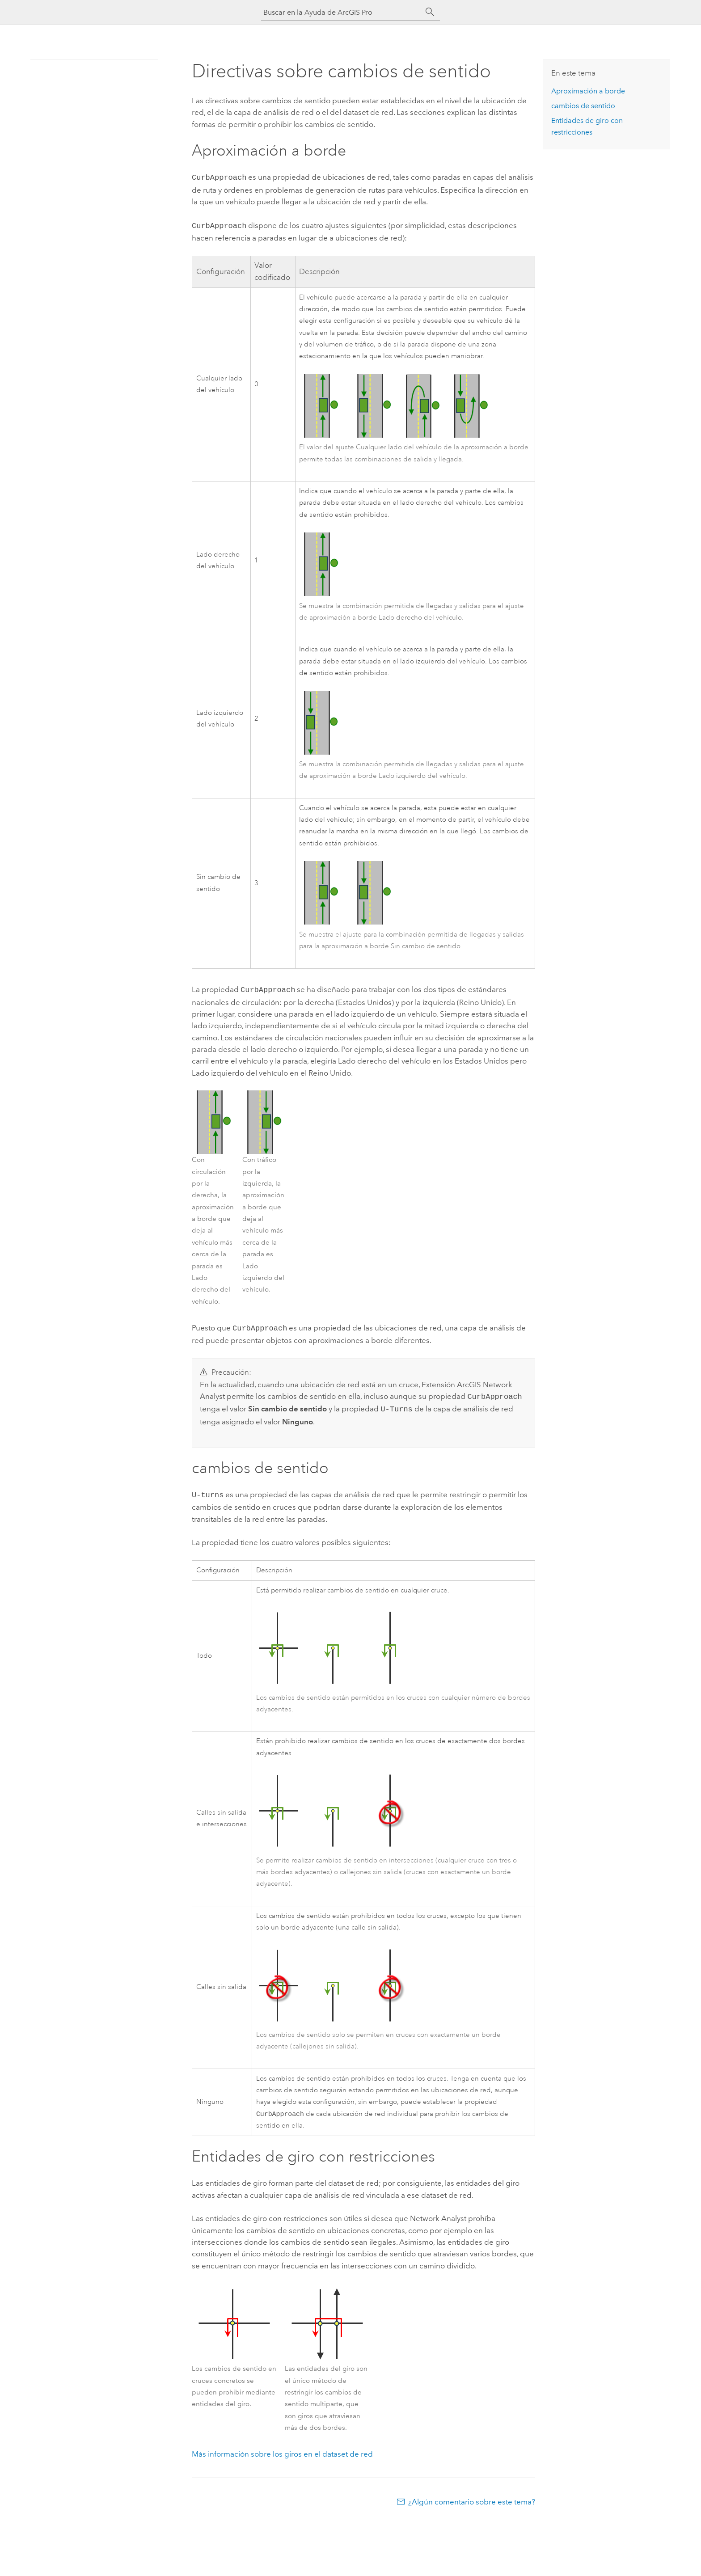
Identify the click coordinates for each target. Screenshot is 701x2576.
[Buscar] (430, 12)
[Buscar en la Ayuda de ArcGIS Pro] (341, 12)
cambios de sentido (583, 105)
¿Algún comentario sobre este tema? (471, 2496)
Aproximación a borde (588, 91)
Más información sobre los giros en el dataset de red (282, 2448)
